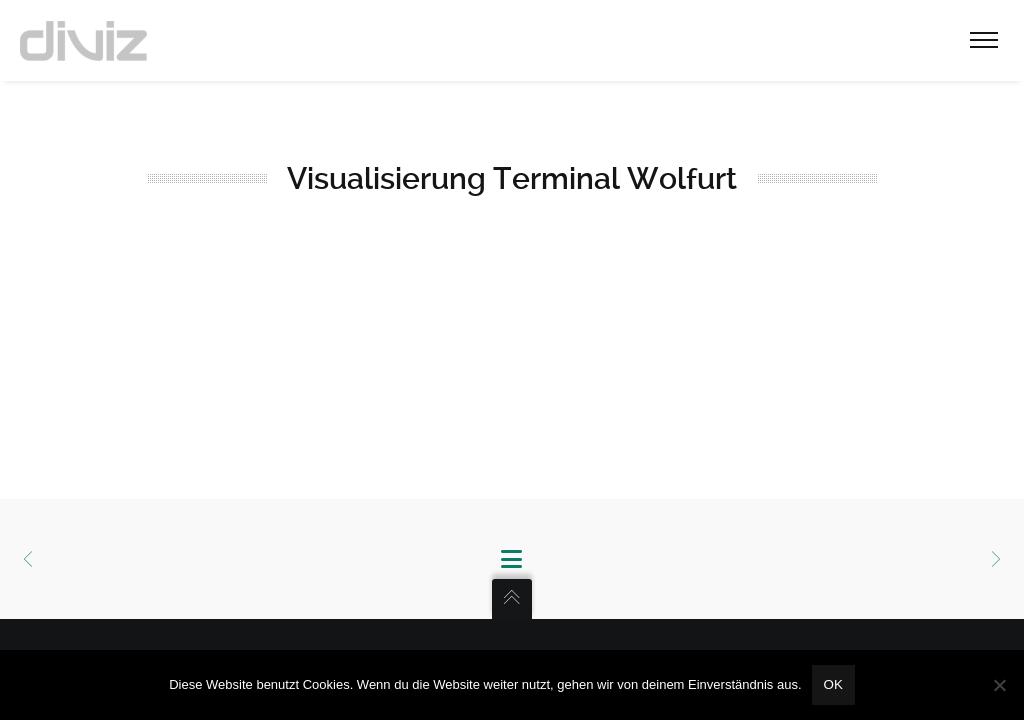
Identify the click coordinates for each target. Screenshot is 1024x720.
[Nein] (999, 685)
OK (833, 684)
